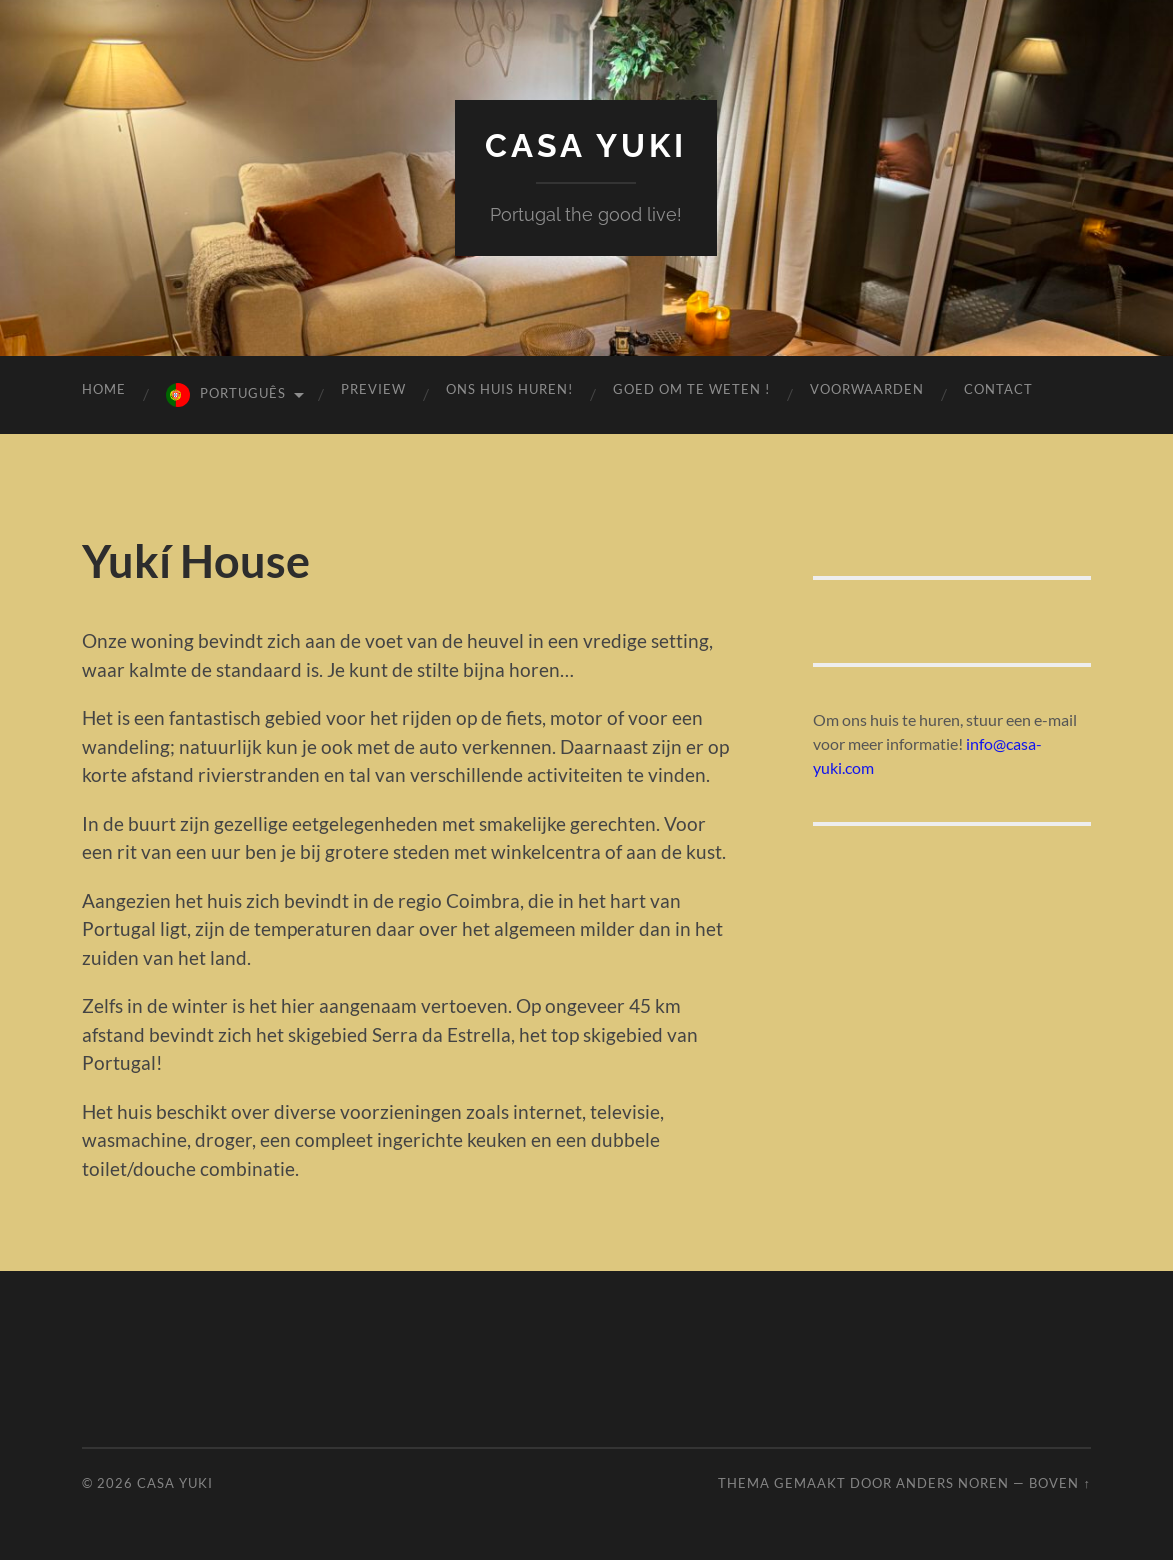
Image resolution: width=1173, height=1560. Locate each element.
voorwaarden (867, 389)
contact (998, 389)
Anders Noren (952, 1483)
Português (243, 393)
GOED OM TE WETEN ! (691, 389)
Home (104, 389)
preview (373, 389)
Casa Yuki (586, 145)
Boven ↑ (1059, 1483)
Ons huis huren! (509, 389)
